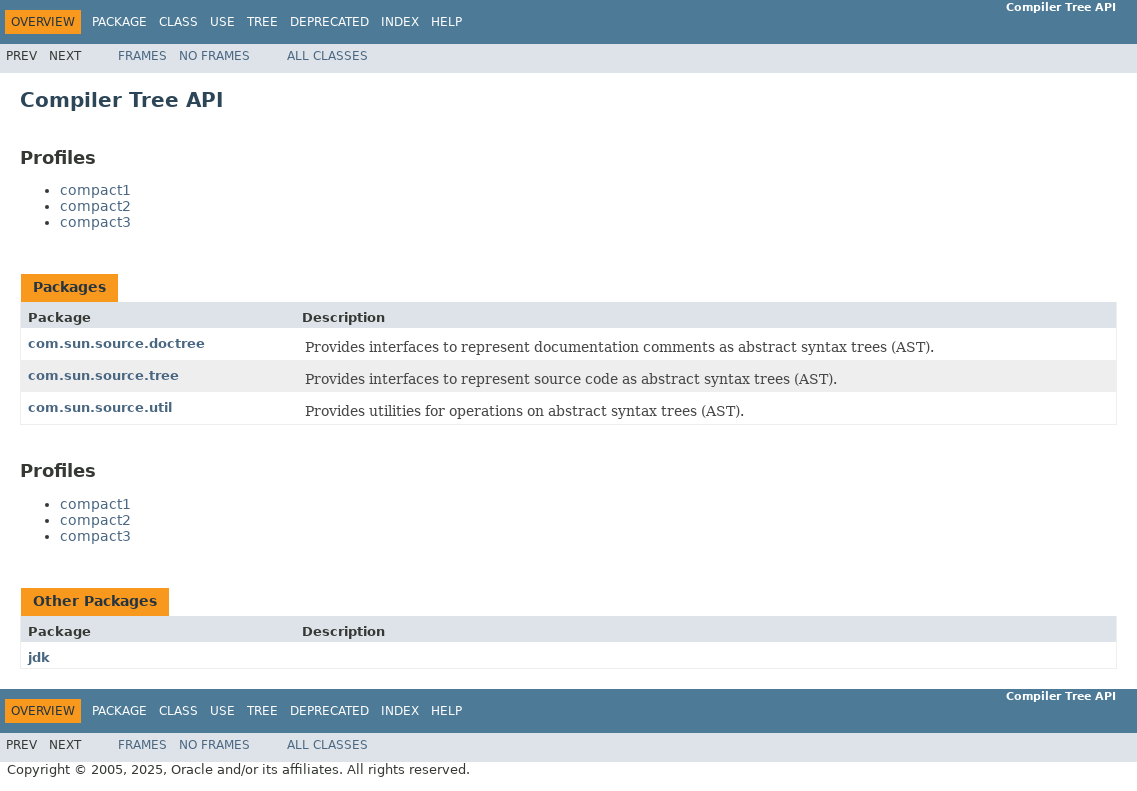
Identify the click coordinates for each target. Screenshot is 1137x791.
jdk (39, 657)
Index (400, 22)
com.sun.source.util (100, 407)
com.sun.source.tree (103, 375)
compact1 (95, 190)
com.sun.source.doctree (116, 343)
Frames (142, 56)
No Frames (214, 56)
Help (446, 22)
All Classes (327, 56)
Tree (262, 22)
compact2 (95, 206)
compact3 (95, 222)
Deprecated (329, 22)
